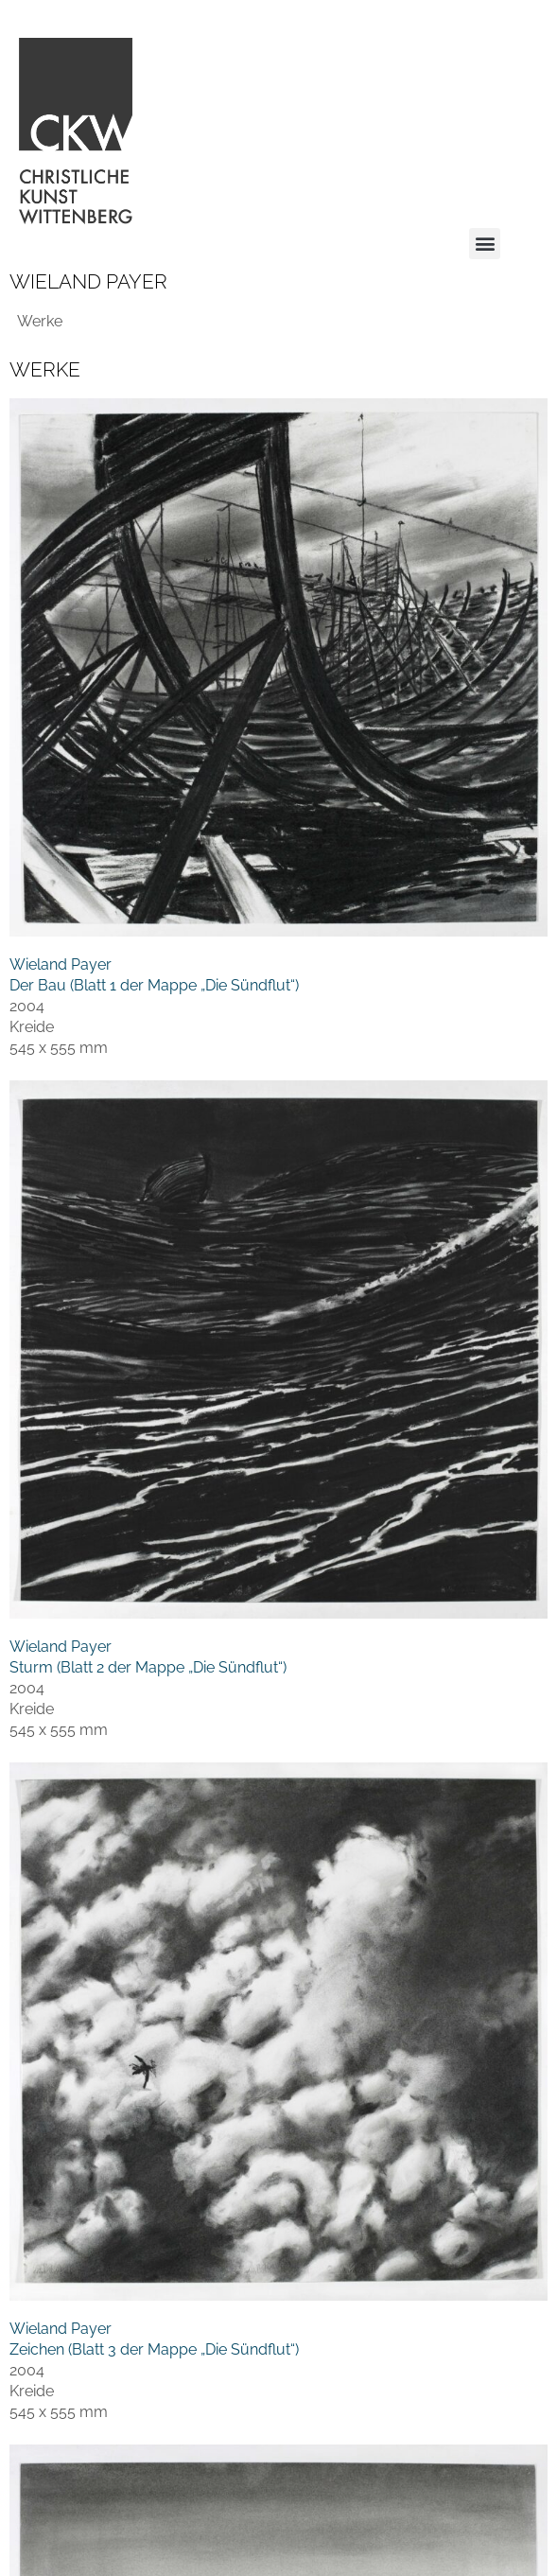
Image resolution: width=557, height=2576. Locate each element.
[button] (484, 243)
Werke (39, 321)
